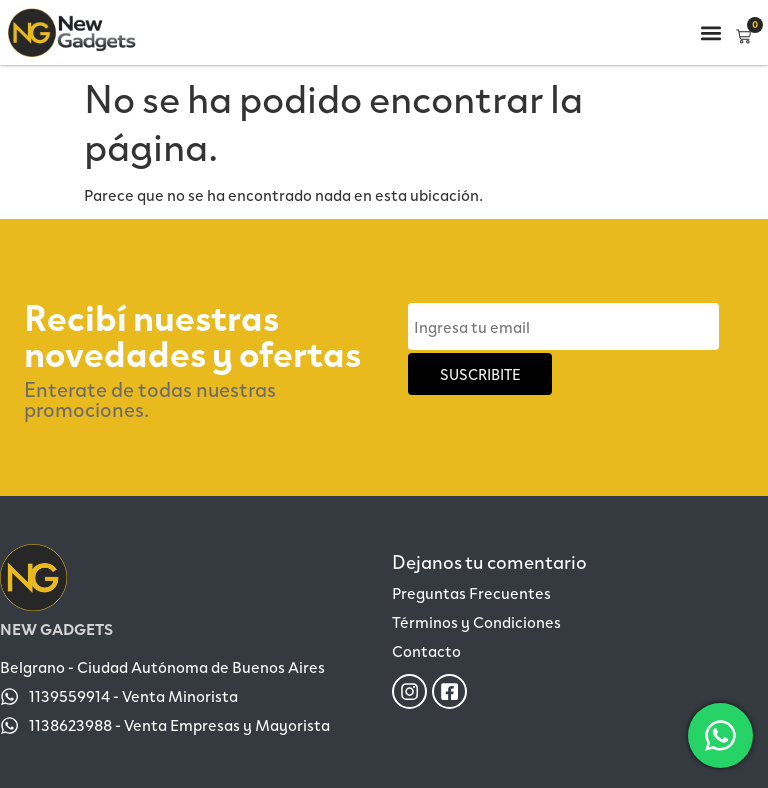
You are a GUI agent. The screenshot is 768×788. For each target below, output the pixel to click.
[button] (710, 32)
